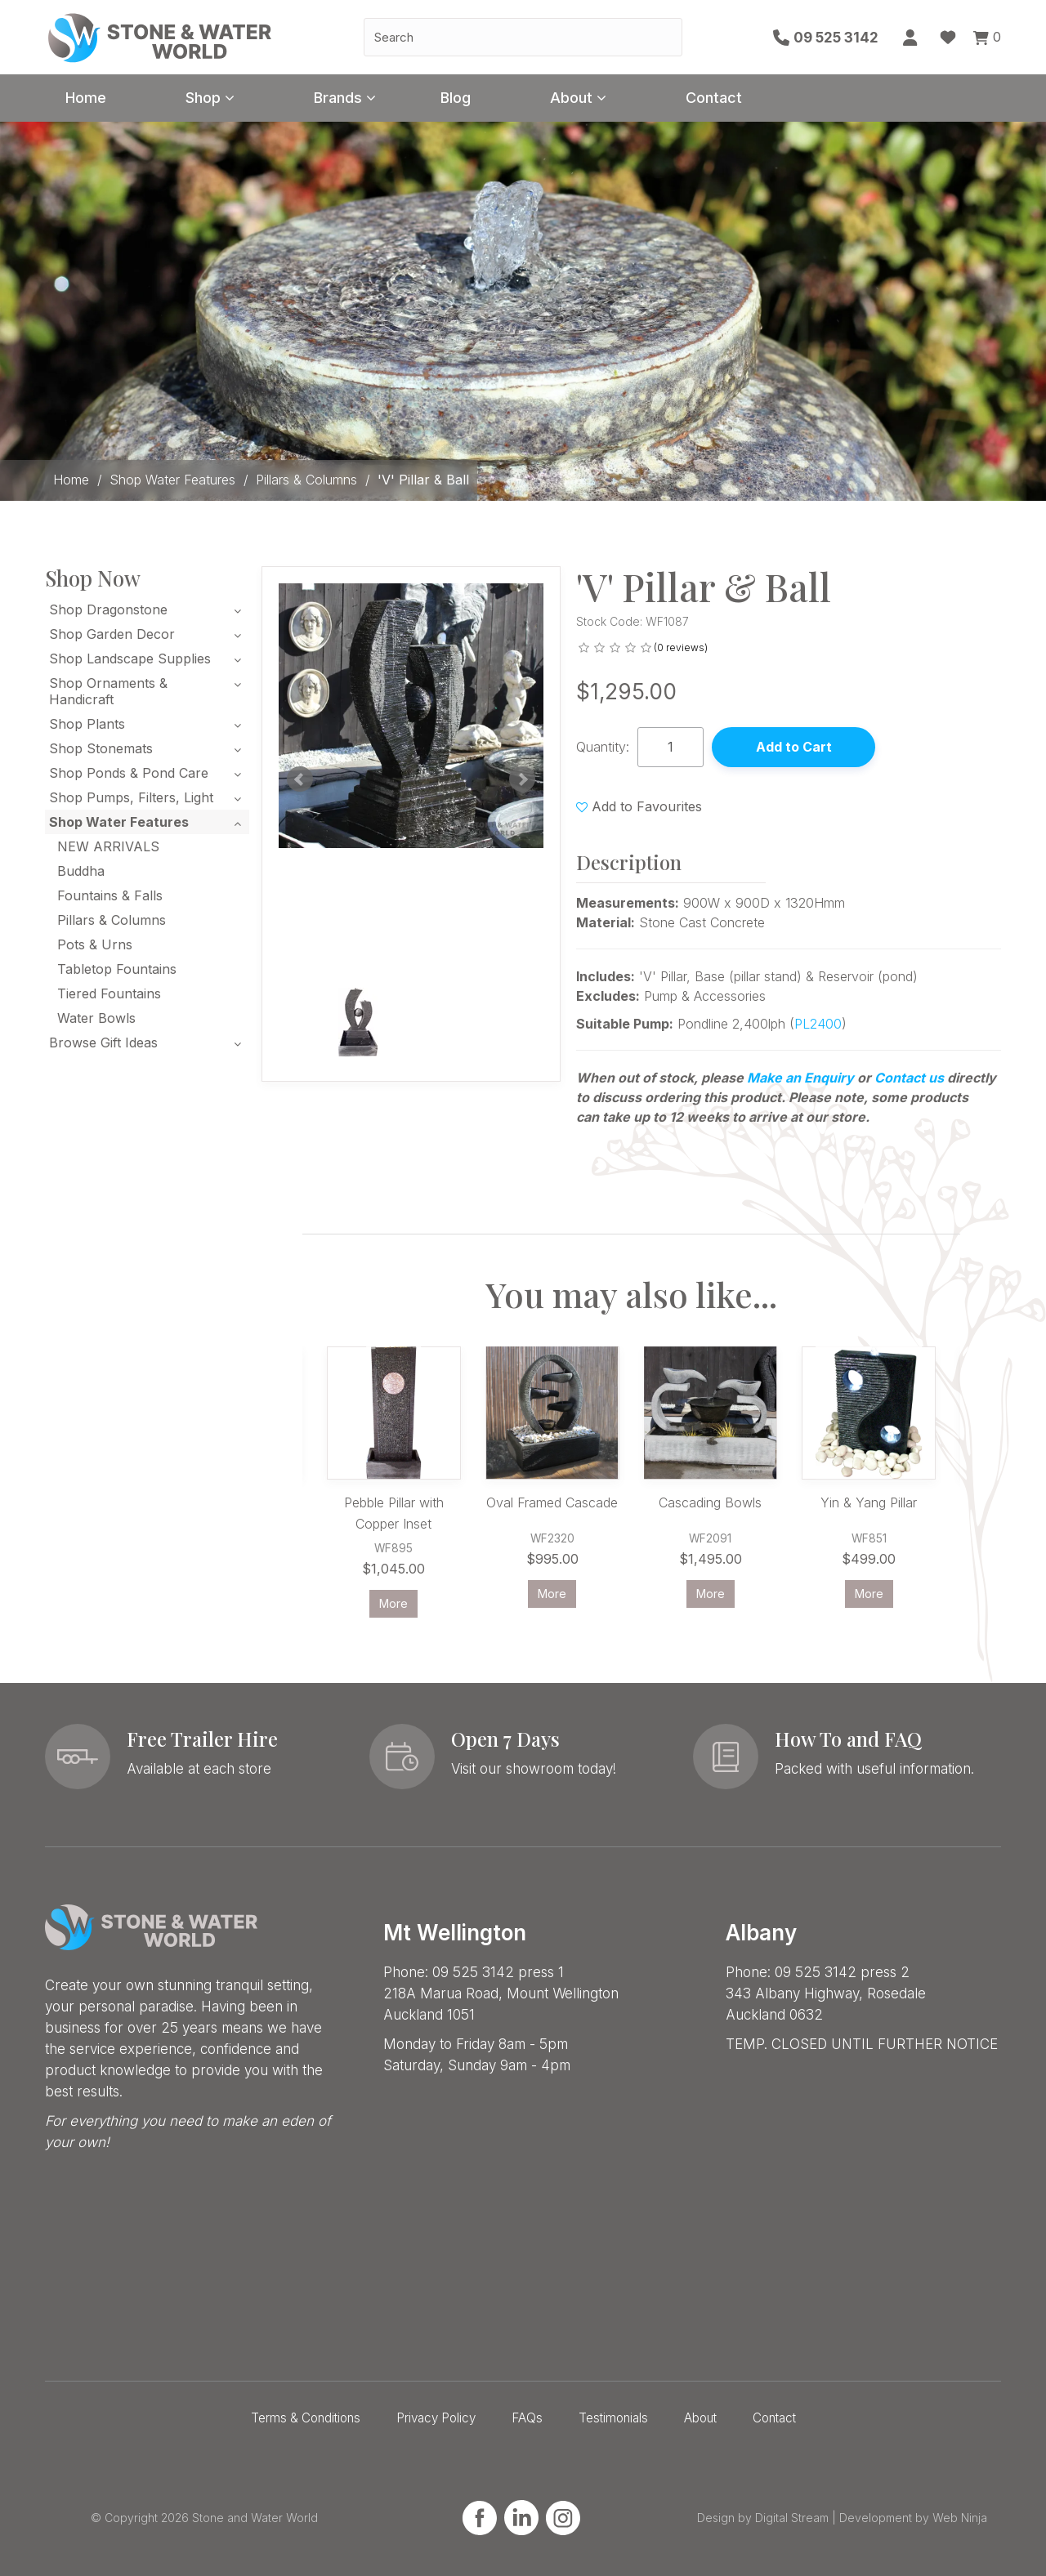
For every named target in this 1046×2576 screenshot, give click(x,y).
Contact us (909, 1077)
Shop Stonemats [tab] (101, 748)
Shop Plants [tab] (87, 724)
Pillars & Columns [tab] (111, 920)
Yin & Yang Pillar (868, 1502)
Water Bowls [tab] (96, 1018)
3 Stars (615, 648)
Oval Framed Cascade (552, 1502)
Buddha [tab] (81, 871)
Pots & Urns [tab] (94, 944)
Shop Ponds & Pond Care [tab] (128, 773)
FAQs (527, 2418)
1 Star (584, 648)
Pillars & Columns (306, 479)
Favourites (948, 37)
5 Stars (646, 648)
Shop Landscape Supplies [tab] (130, 658)
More (393, 1603)
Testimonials (613, 2418)
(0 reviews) (681, 647)
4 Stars (630, 648)
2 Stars (599, 648)
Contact (714, 97)
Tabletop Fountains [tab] (117, 969)
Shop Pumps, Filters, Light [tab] (131, 797)
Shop (203, 97)
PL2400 (818, 1024)
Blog (455, 97)
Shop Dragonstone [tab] (108, 609)
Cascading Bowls (710, 1502)
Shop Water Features (172, 479)
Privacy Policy (436, 2418)
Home (85, 97)
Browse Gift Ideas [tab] (103, 1042)
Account (911, 37)
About (571, 97)
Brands (338, 97)
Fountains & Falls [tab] (110, 895)
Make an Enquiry (800, 1077)
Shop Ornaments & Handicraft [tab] (108, 691)
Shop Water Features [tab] (119, 822)
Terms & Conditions (305, 2418)
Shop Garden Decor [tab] (112, 634)
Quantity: (602, 747)
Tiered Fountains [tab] (109, 993)
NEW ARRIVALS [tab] (108, 846)
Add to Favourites (647, 806)
